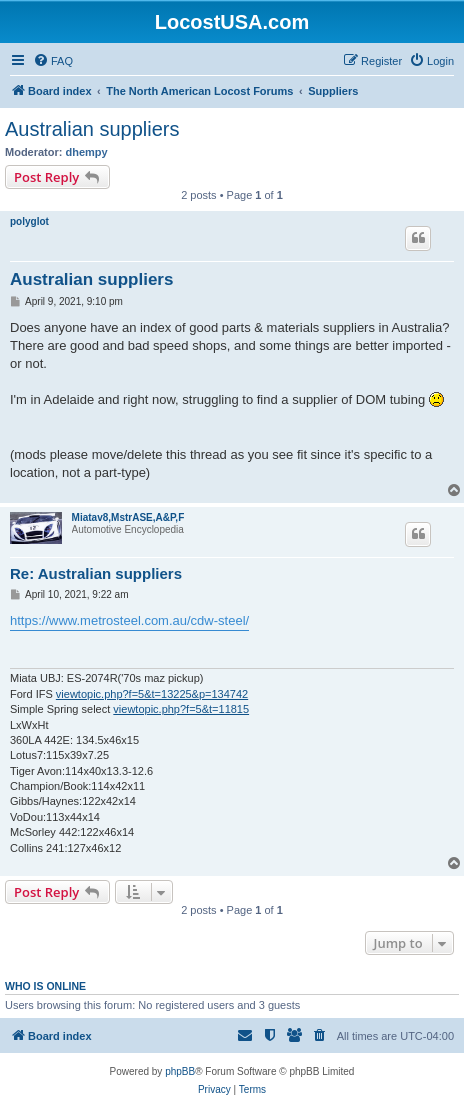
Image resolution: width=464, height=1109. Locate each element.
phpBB (180, 1071)
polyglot (29, 221)
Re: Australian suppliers (96, 573)
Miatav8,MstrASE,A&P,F (128, 517)
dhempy (87, 152)
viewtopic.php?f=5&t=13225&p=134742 (152, 694)
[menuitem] (53, 61)
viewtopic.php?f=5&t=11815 (181, 709)
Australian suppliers (92, 129)
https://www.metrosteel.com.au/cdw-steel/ (129, 620)
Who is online (45, 986)
